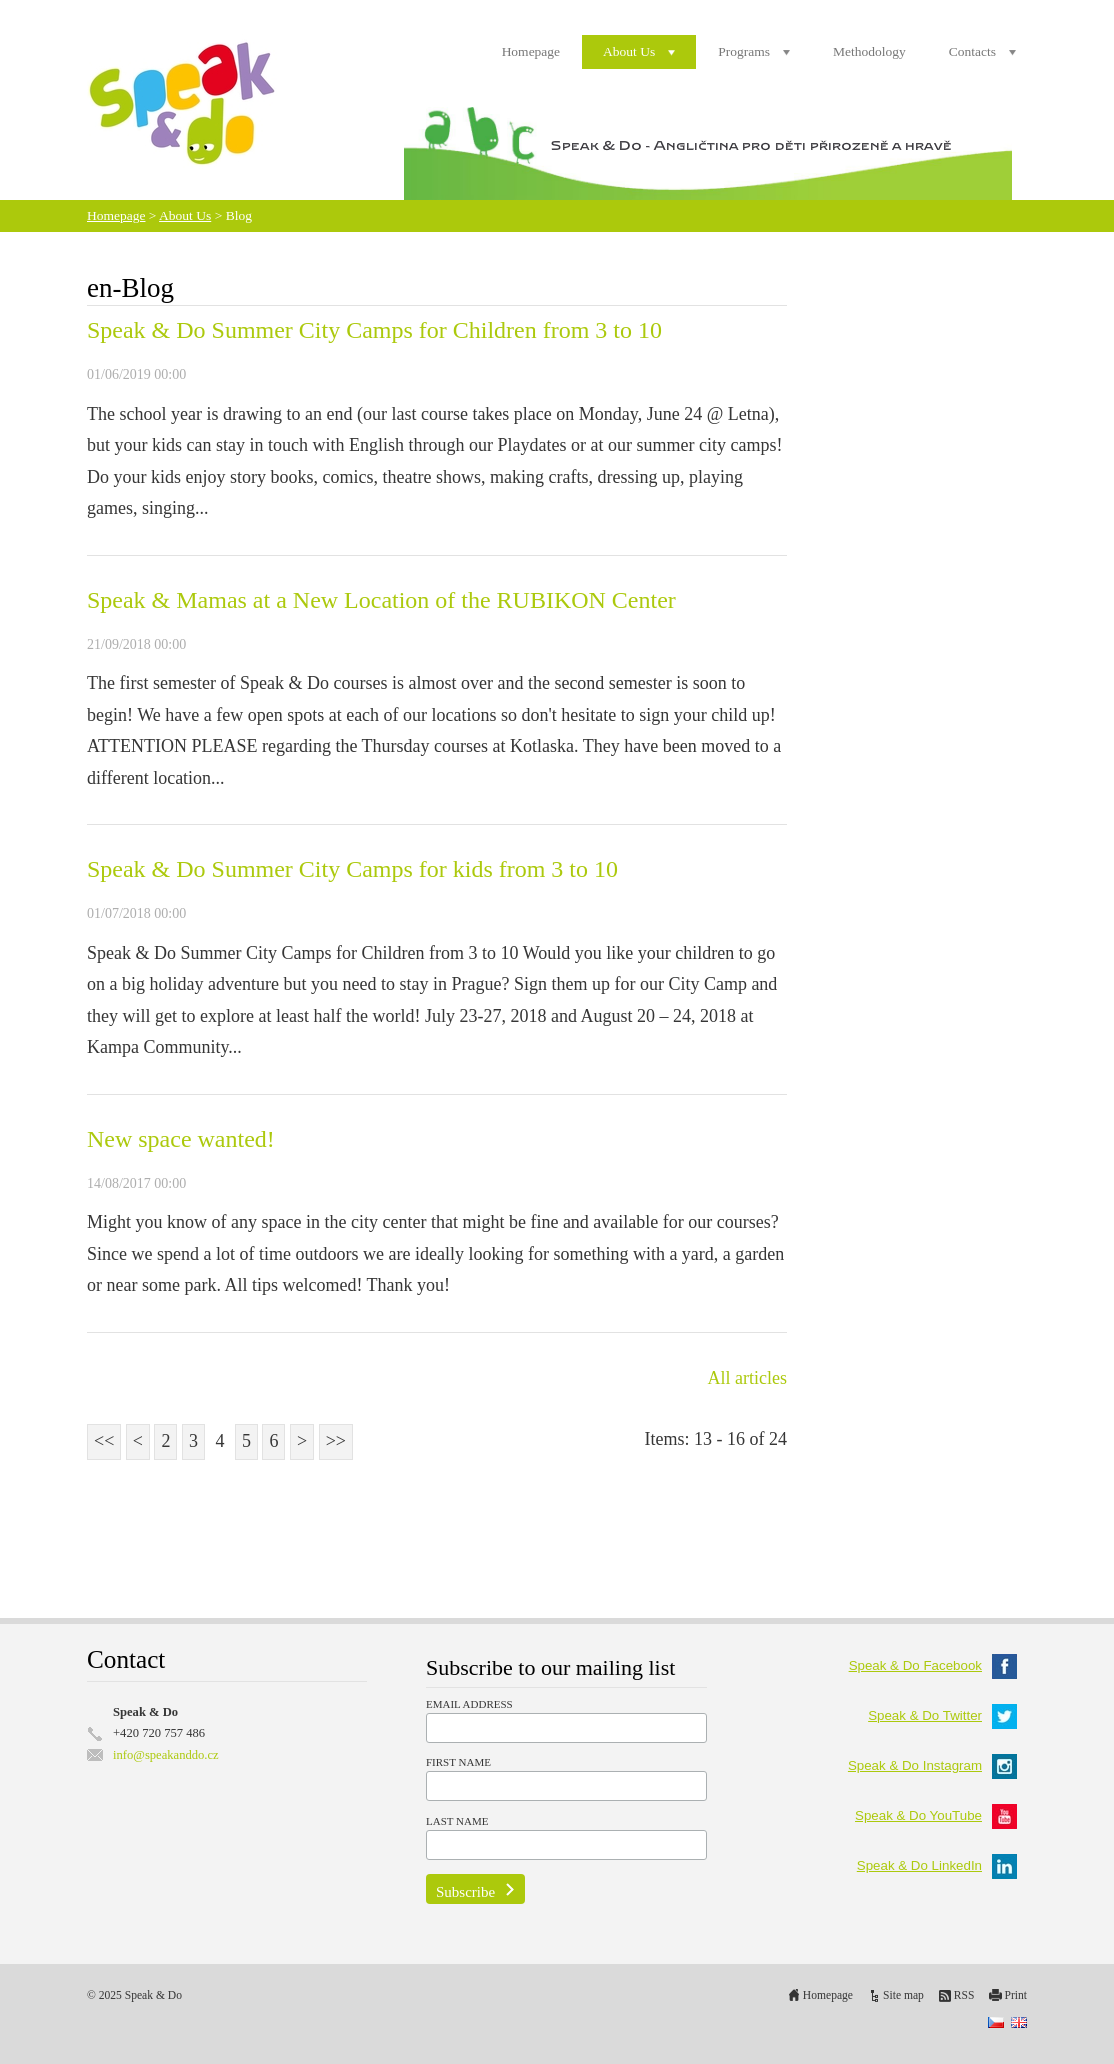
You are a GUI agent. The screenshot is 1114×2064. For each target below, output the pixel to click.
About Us (629, 51)
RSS (964, 1995)
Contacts (972, 51)
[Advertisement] (437, 1523)
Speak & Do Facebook (933, 1665)
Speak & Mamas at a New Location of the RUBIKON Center (381, 600)
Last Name (457, 1821)
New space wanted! (181, 1139)
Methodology (869, 51)
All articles (747, 1378)
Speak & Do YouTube (936, 1815)
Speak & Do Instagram (932, 1765)
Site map (903, 1995)
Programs (744, 51)
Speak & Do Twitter (942, 1715)
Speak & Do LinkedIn (937, 1865)
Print (1015, 1995)
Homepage (531, 51)
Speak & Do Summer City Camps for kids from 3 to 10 (352, 869)
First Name (458, 1762)
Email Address (469, 1704)
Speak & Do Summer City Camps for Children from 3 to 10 (374, 330)
